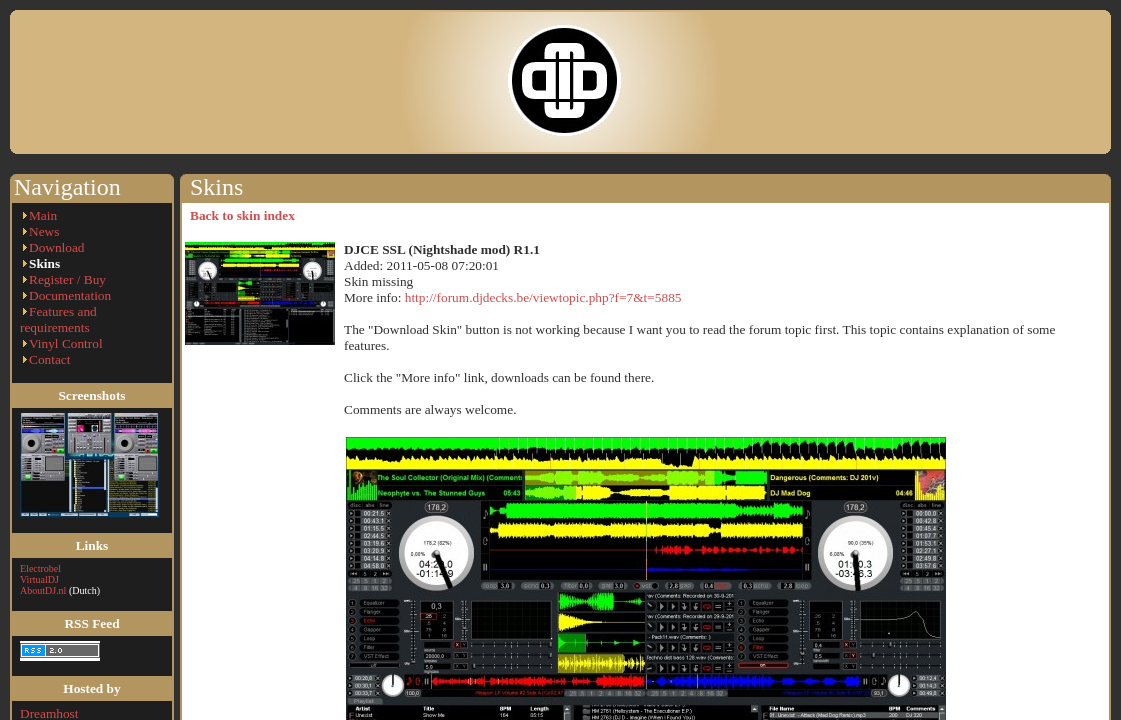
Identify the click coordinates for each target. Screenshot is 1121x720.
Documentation (70, 295)
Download (57, 247)
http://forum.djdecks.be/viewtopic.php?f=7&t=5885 (543, 297)
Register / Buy (67, 279)
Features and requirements (58, 319)
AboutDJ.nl (43, 590)
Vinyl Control (66, 343)
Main (43, 215)
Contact (49, 359)
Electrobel (40, 568)
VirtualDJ (39, 579)
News (44, 231)
